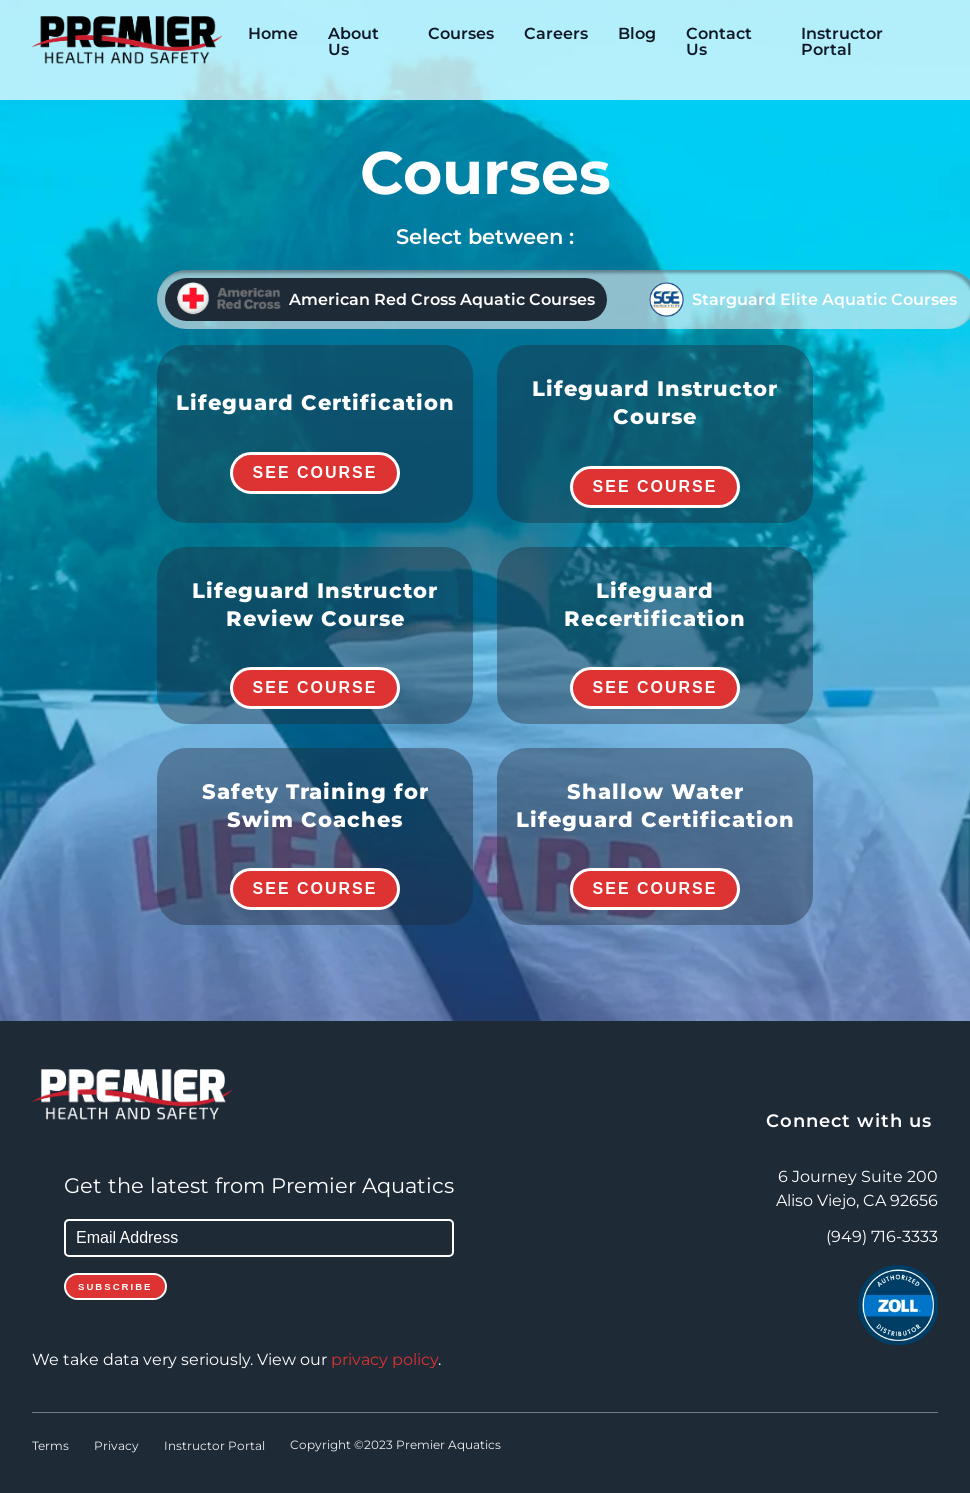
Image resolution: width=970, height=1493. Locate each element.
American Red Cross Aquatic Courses (386, 299)
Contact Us (719, 42)
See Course (315, 472)
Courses (461, 34)
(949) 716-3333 (882, 1237)
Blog (637, 34)
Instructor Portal (842, 42)
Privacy (116, 1446)
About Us (353, 42)
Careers (556, 34)
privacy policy (384, 1360)
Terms (50, 1446)
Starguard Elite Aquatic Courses (803, 299)
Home (273, 34)
